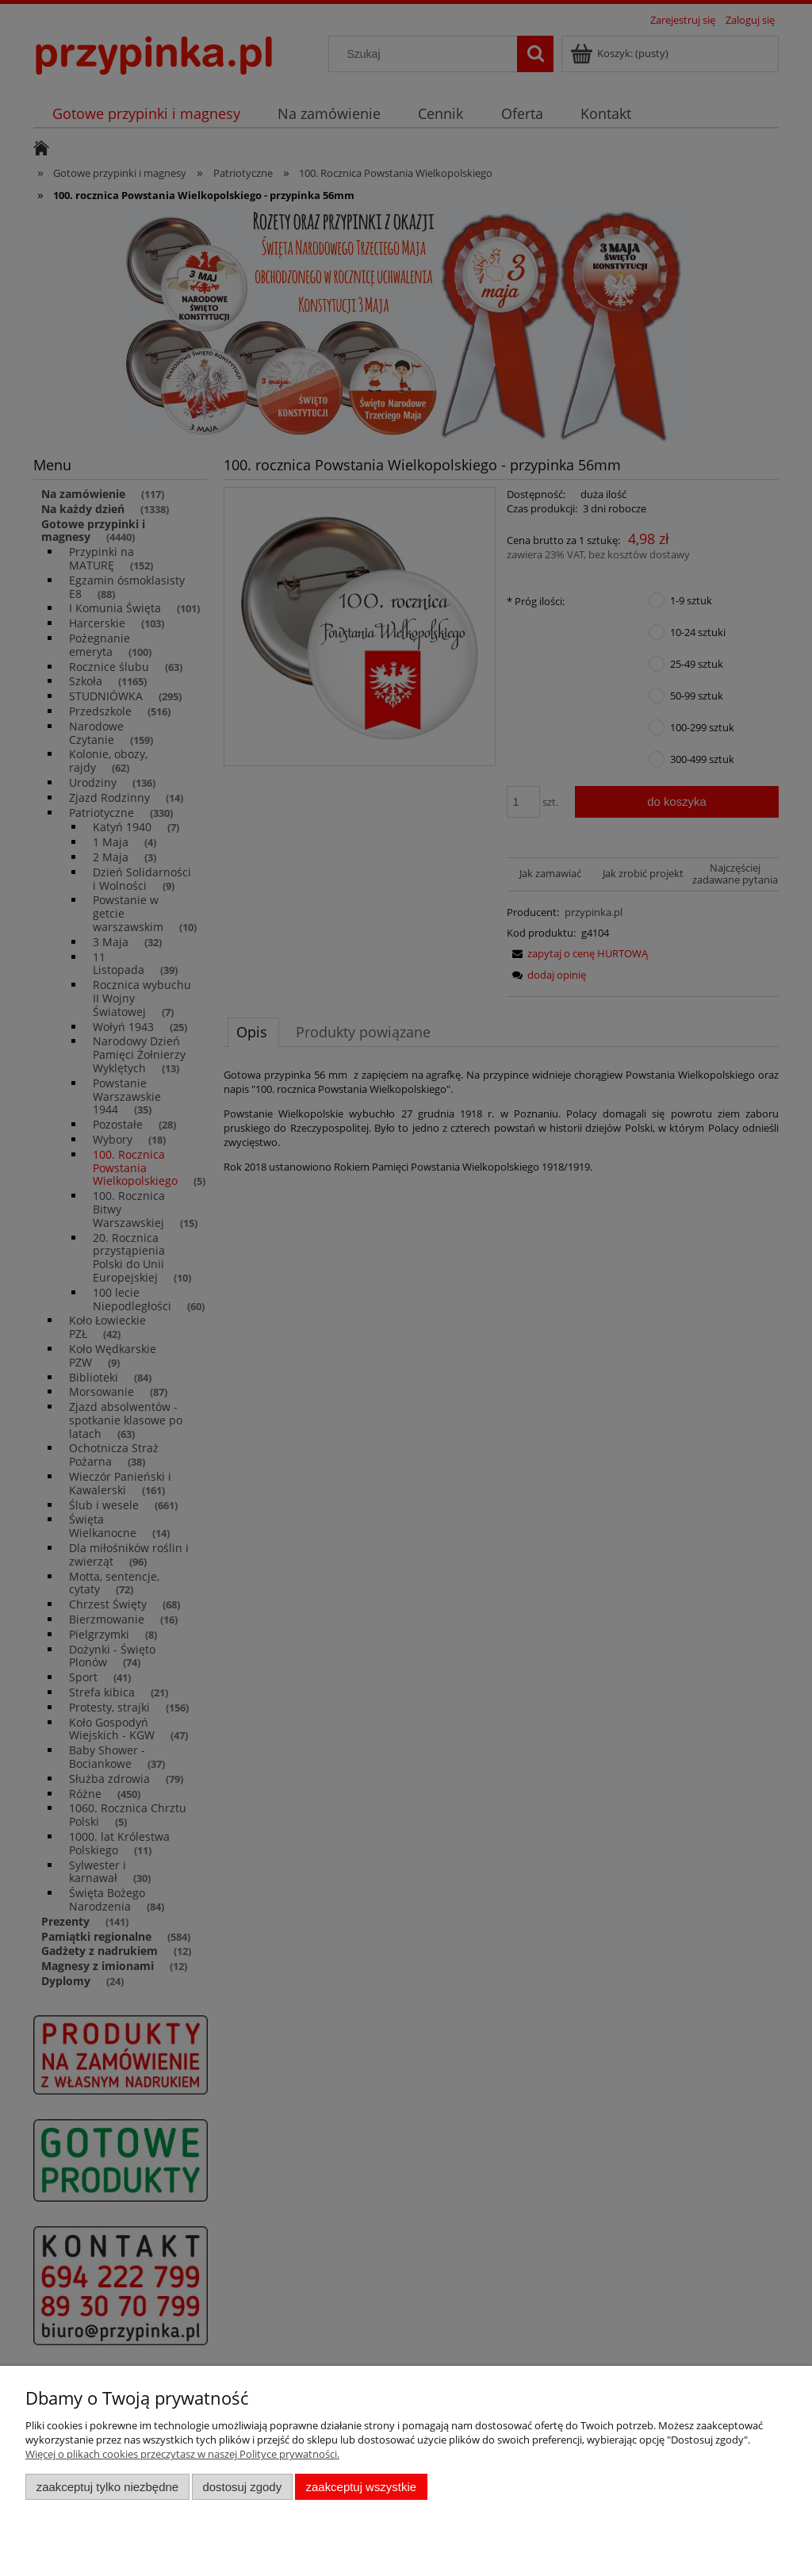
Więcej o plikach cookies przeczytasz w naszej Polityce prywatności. (182, 2454)
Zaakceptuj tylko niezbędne (107, 2487)
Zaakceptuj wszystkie (361, 2487)
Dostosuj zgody (242, 2487)
